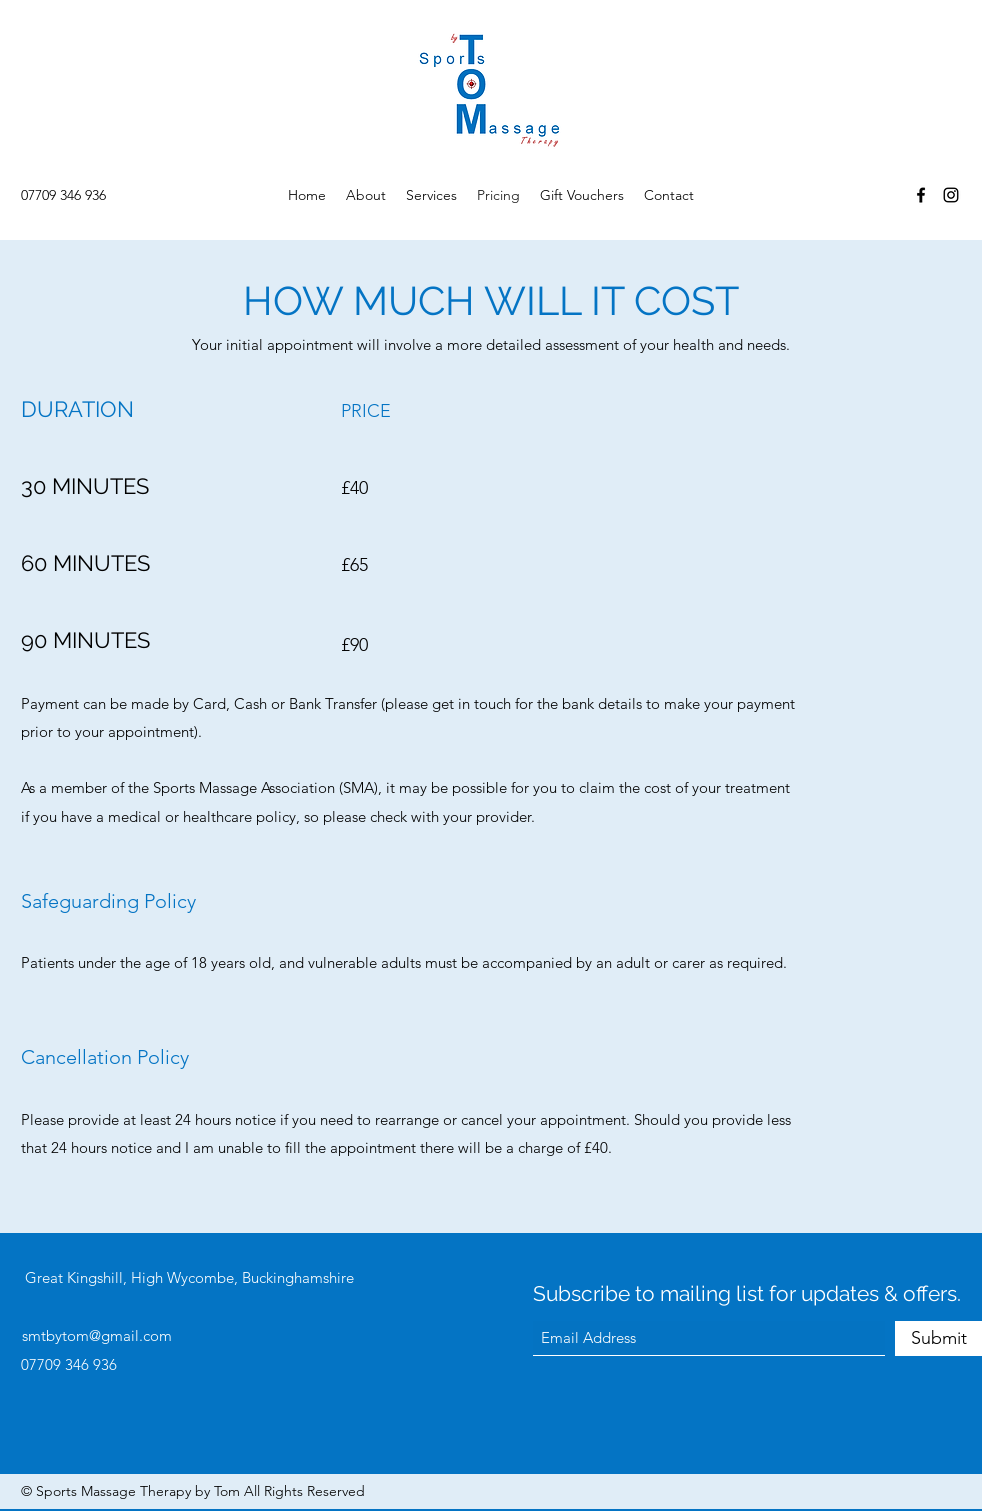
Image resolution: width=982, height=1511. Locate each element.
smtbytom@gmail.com (97, 1335)
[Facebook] (921, 195)
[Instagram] (951, 195)
